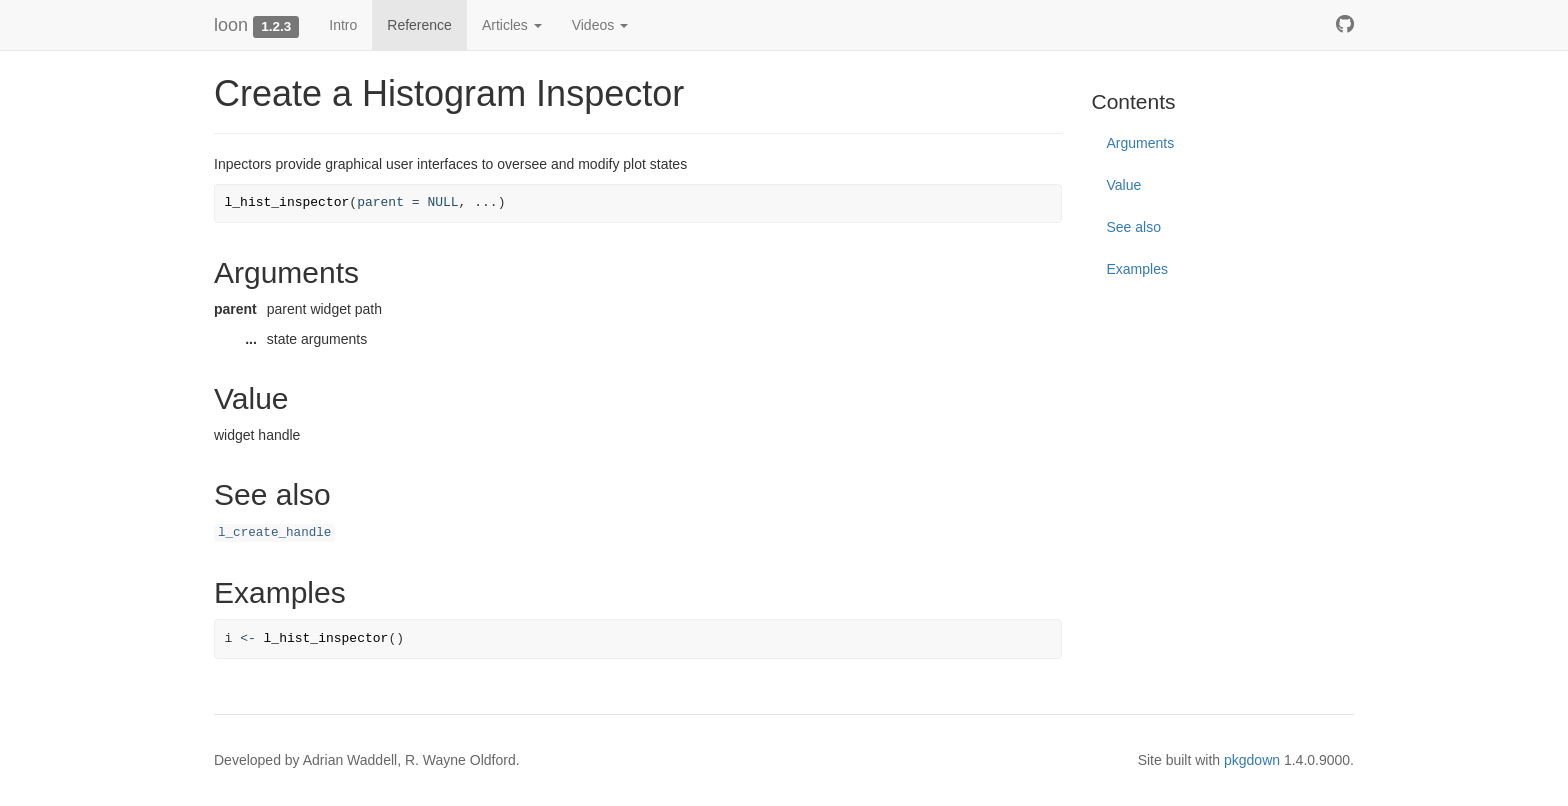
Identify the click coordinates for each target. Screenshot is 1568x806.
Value (1124, 185)
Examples (1137, 269)
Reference (419, 25)
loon (231, 25)
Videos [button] (600, 25)
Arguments (1141, 143)
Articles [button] (512, 25)
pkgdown (1252, 760)
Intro (343, 25)
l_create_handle (274, 533)
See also (1134, 227)
